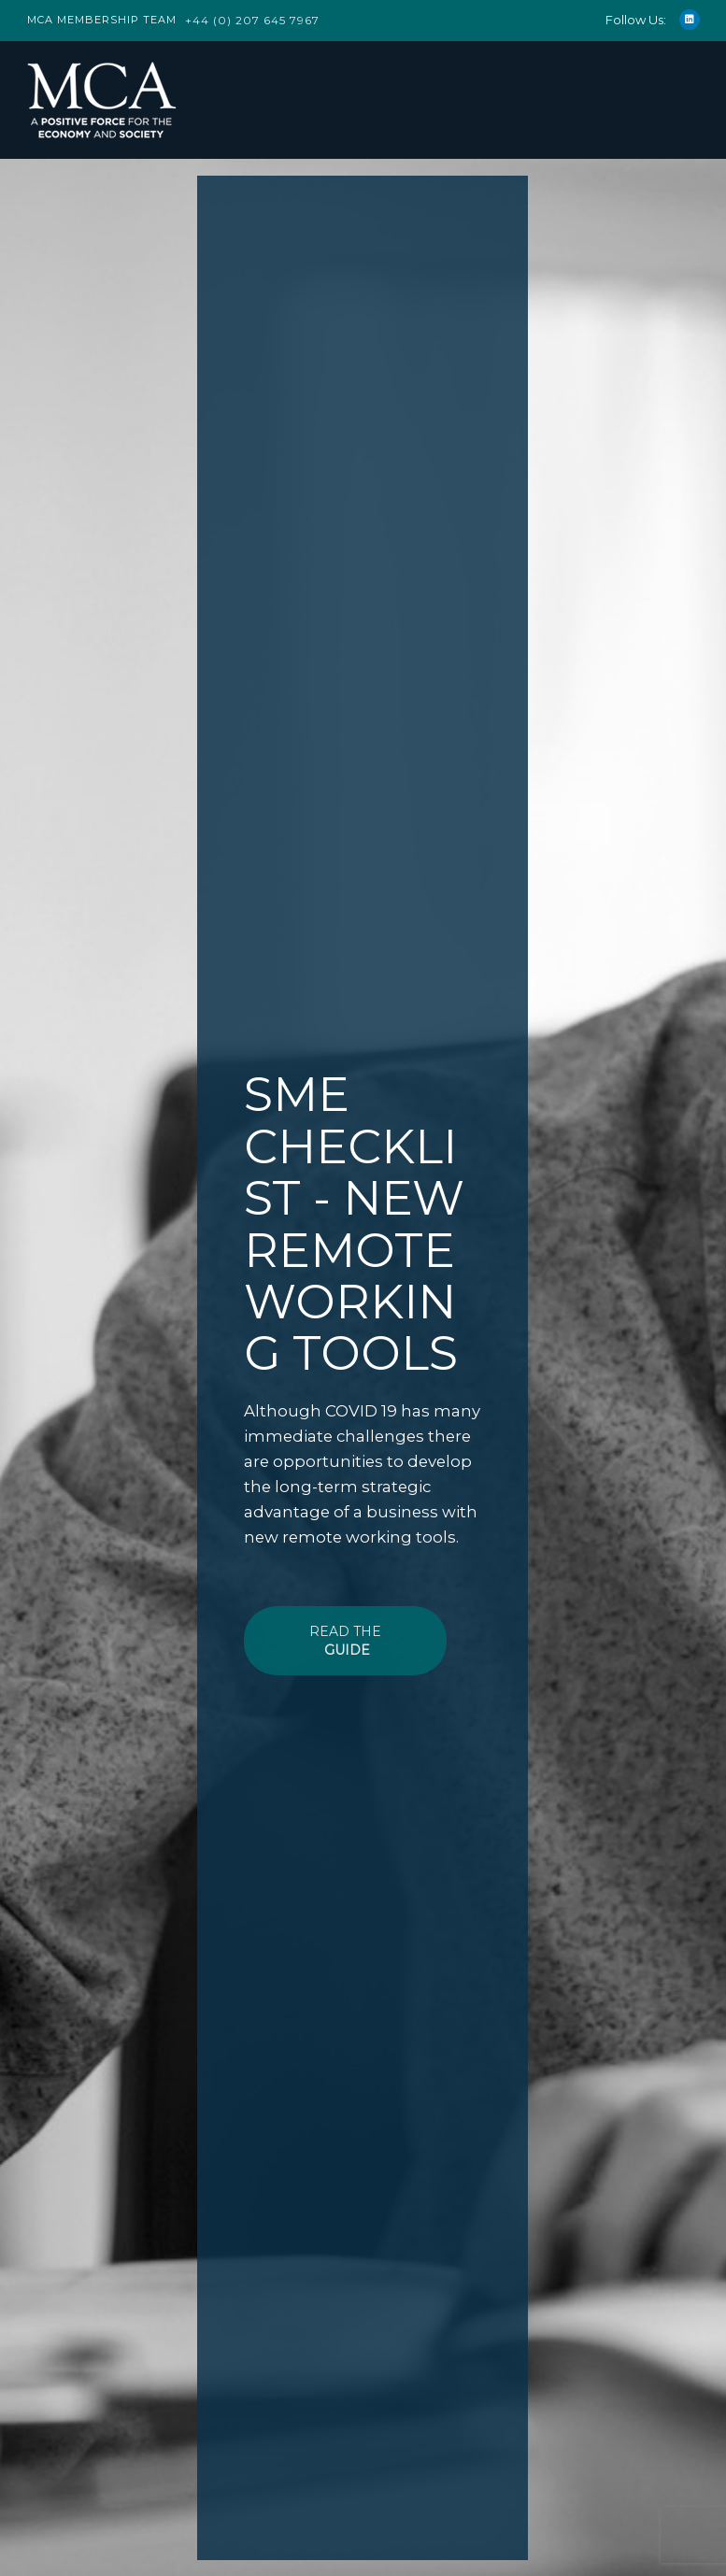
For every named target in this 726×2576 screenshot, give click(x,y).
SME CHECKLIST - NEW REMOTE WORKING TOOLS (354, 1223)
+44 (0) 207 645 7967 (252, 20)
